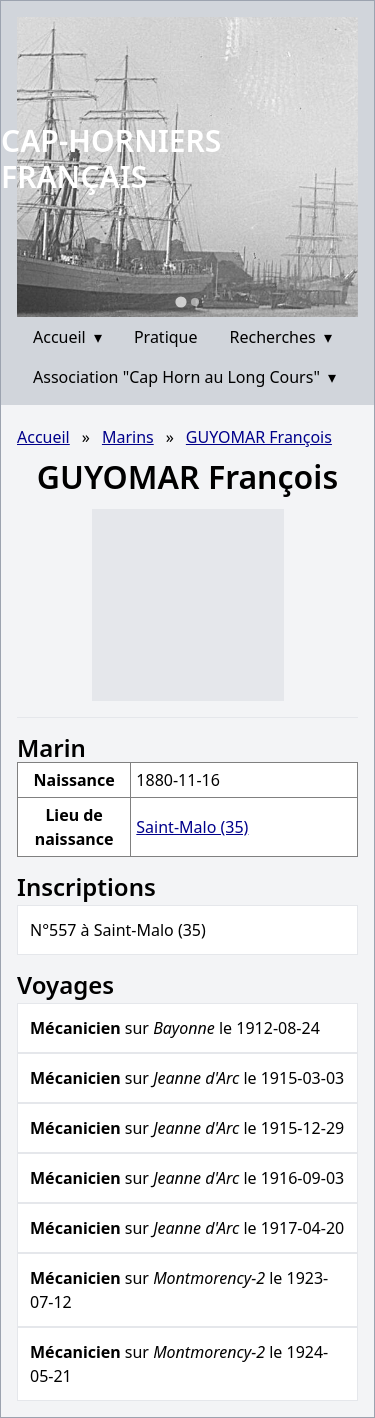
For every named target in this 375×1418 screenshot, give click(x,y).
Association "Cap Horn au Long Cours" (184, 377)
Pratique (166, 337)
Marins (128, 437)
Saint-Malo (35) (192, 827)
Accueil (67, 337)
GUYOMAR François (259, 437)
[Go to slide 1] (180, 301)
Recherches (281, 337)
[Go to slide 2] (195, 302)
